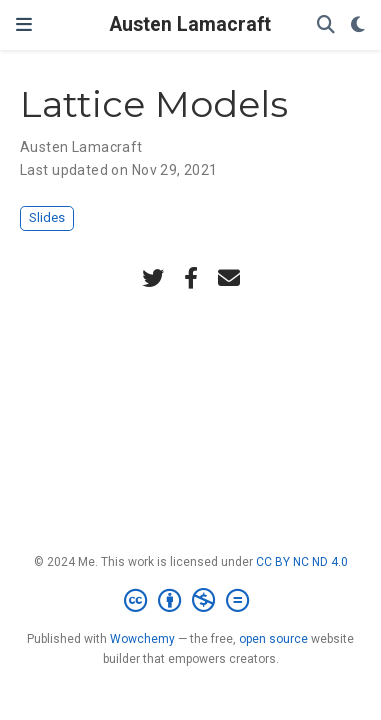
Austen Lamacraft (190, 24)
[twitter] (153, 278)
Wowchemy (142, 639)
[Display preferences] (358, 25)
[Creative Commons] (190, 601)
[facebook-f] (191, 278)
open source (273, 639)
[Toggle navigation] (24, 24)
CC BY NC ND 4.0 (302, 562)
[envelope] (229, 278)
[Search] (326, 25)
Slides (47, 217)
